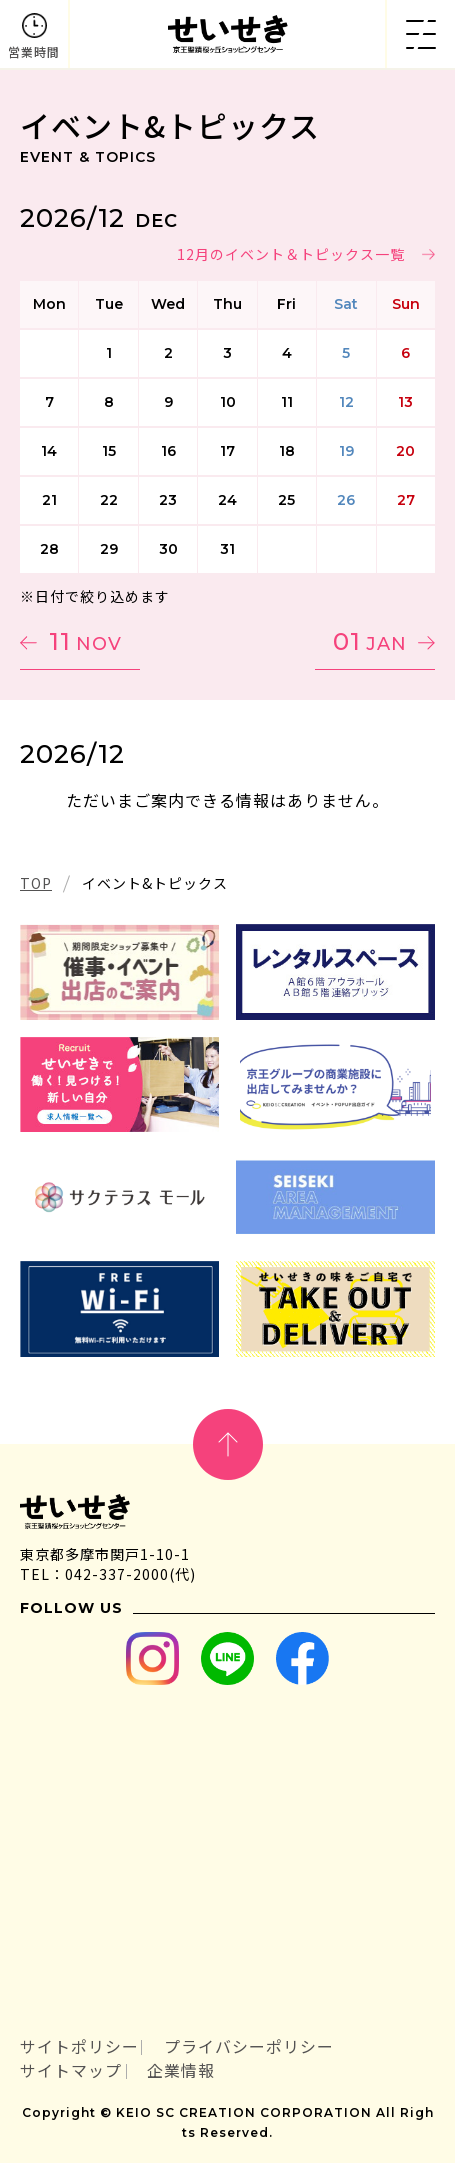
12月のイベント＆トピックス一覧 (291, 254)
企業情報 (181, 2070)
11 (85, 641)
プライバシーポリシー (249, 2046)
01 (370, 641)
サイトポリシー (79, 2046)
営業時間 (34, 51)
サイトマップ (71, 2070)
